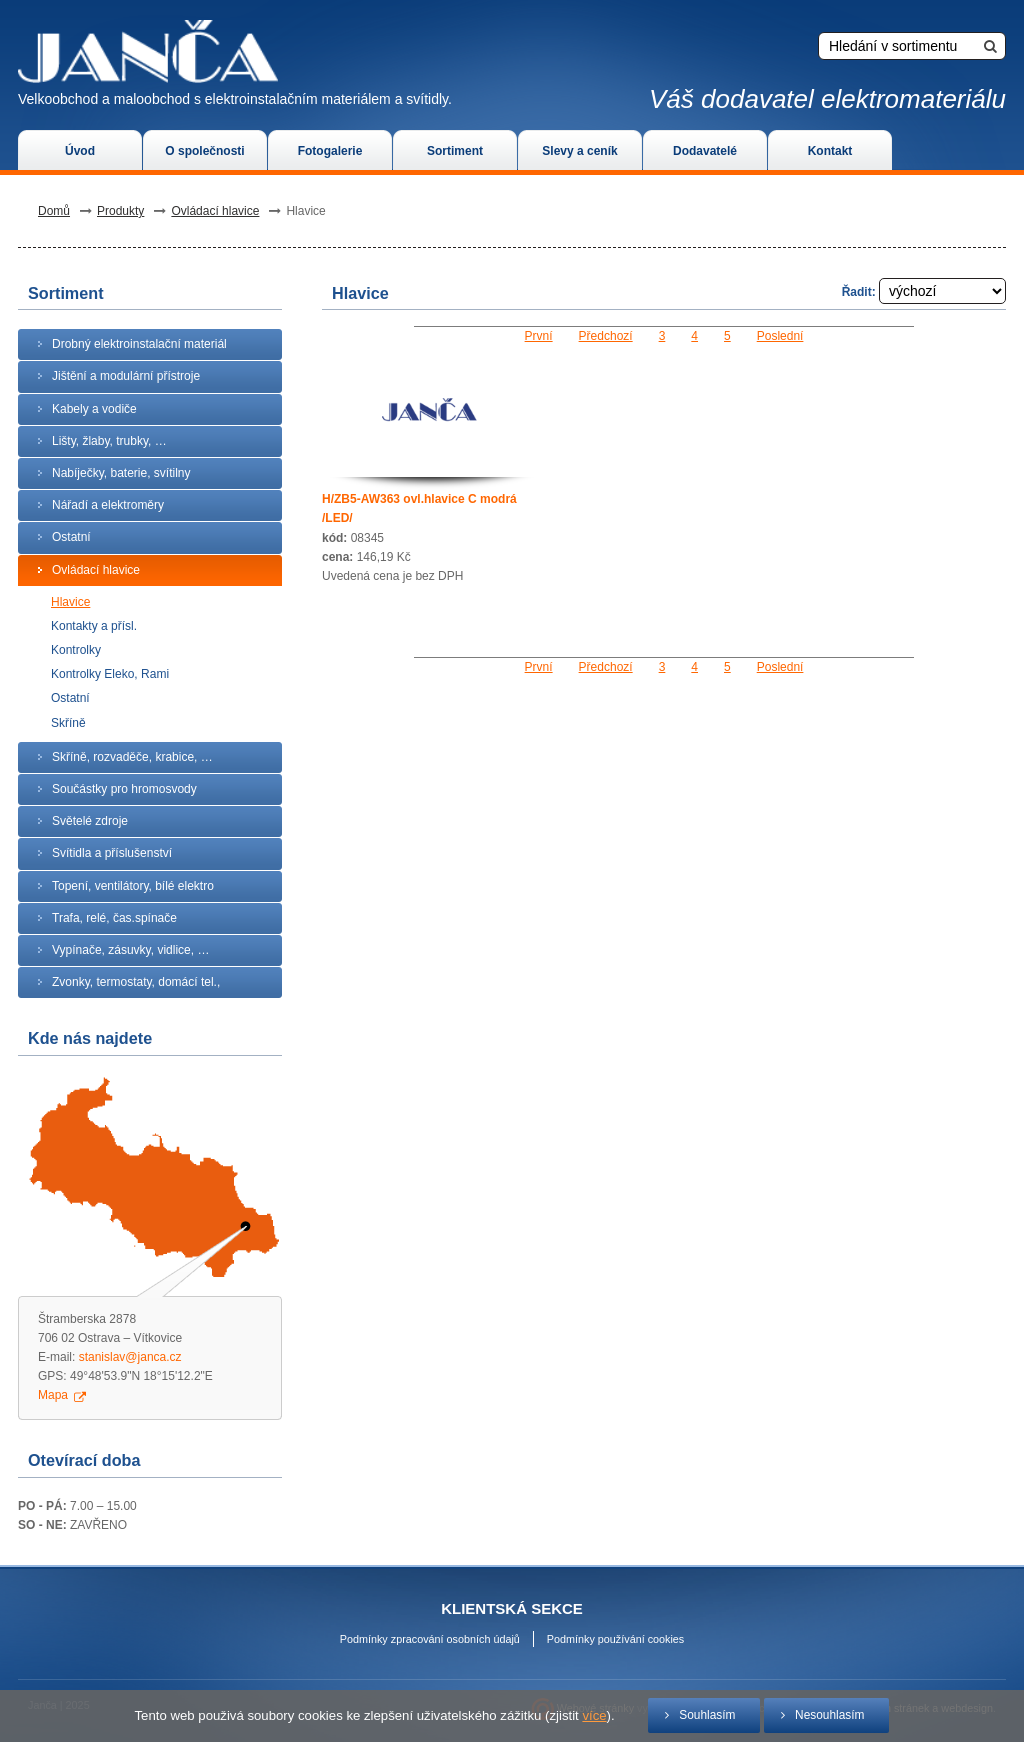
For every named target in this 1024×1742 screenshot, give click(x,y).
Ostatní (70, 698)
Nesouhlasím (829, 1715)
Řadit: (924, 292)
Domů (54, 211)
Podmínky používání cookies (615, 1639)
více (594, 1715)
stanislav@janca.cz (130, 1357)
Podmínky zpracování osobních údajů (430, 1639)
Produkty (120, 211)
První (539, 336)
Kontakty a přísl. (94, 626)
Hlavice (70, 602)
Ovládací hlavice (215, 211)
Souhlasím (707, 1715)
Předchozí (606, 336)
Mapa (53, 1395)
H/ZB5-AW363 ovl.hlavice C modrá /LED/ (419, 508)
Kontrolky (76, 650)
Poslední (780, 336)
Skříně (68, 723)
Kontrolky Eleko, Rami (110, 674)
